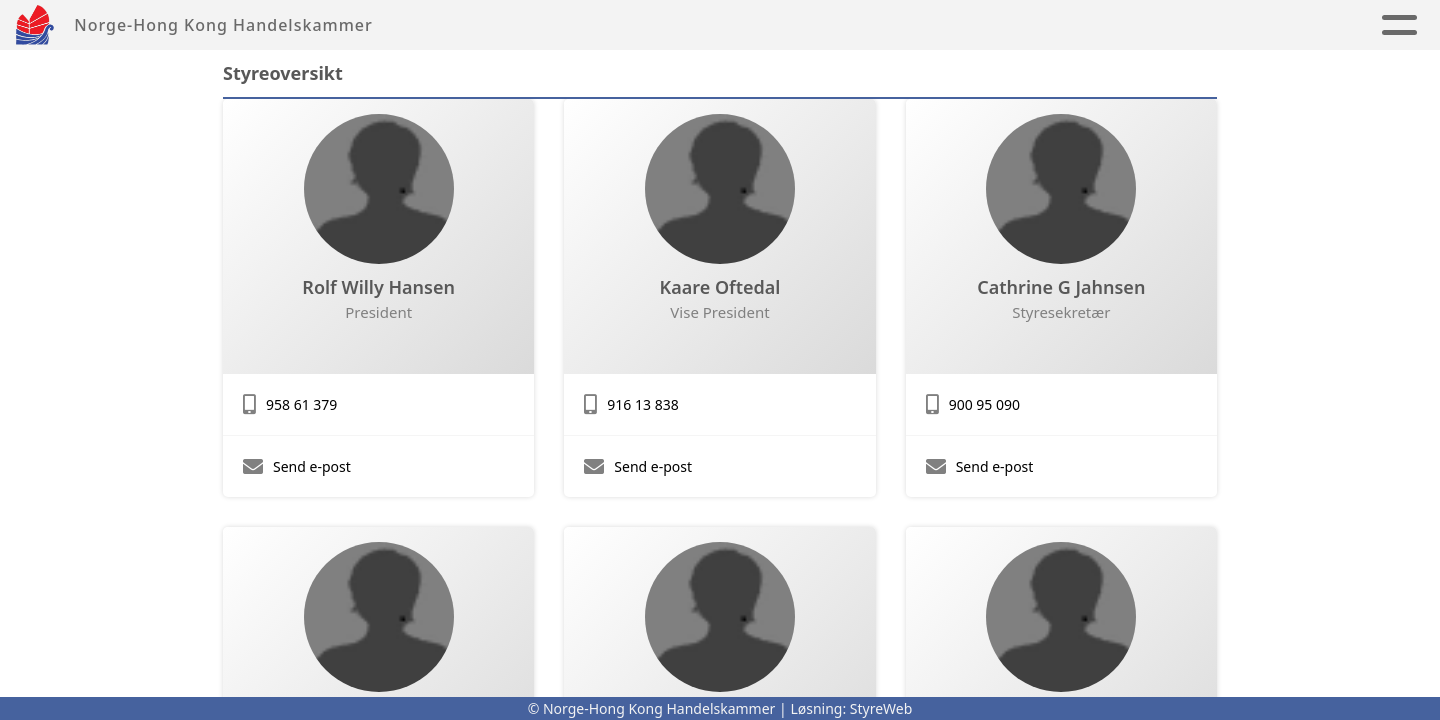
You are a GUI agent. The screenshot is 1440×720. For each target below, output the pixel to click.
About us (940, 25)
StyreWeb (881, 708)
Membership (1207, 25)
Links (825, 25)
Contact (1068, 25)
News (655, 25)
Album (734, 25)
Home (580, 25)
